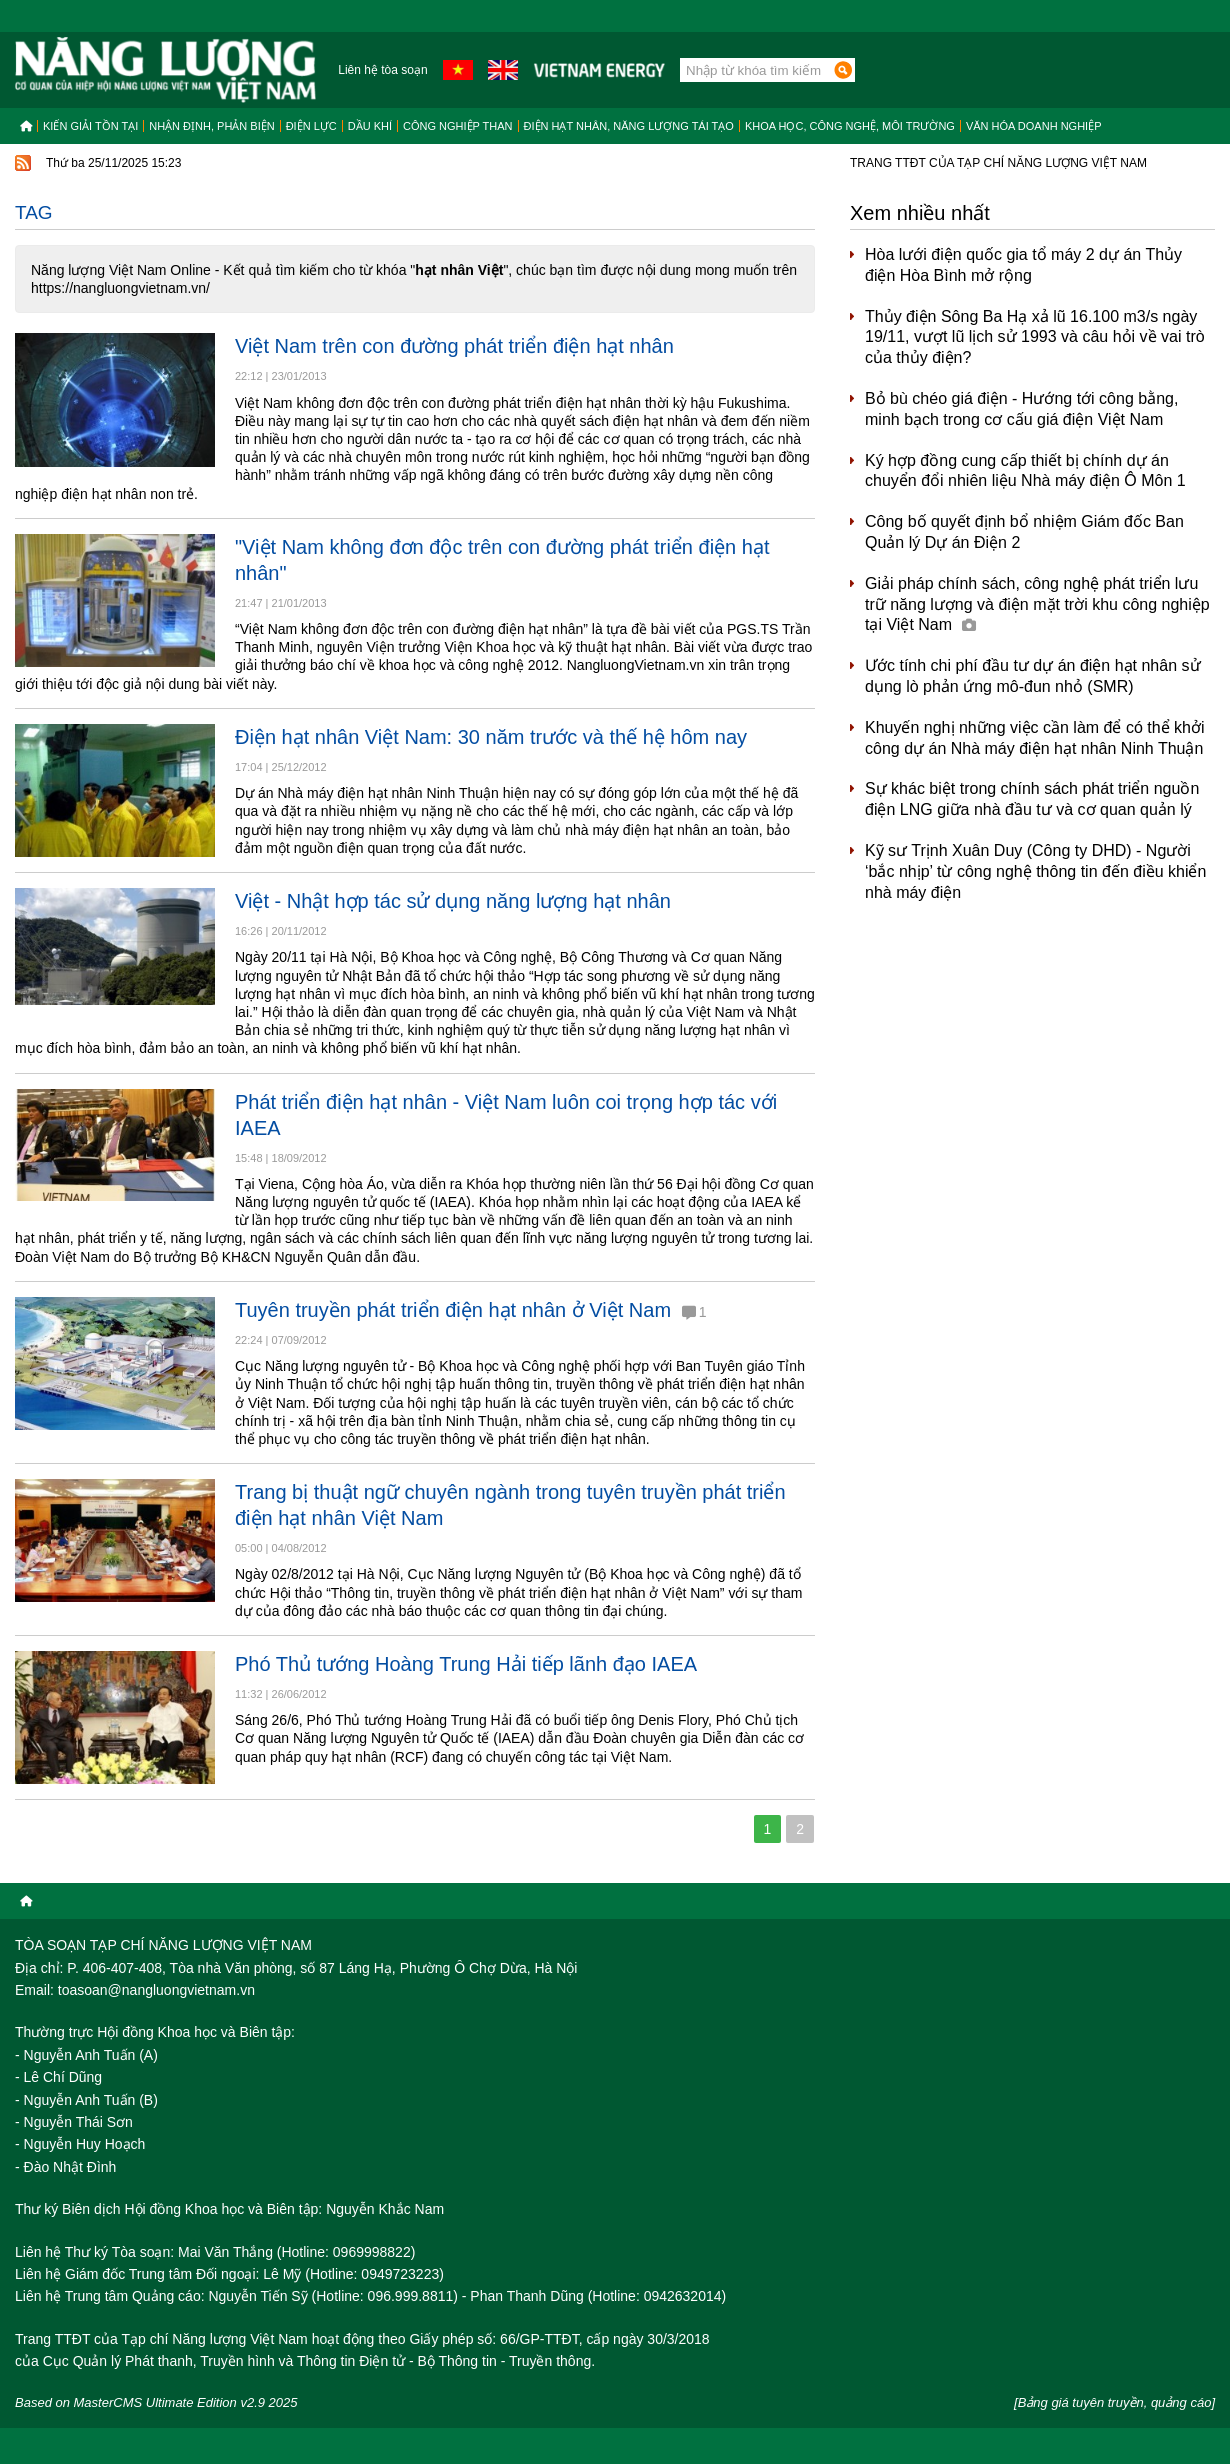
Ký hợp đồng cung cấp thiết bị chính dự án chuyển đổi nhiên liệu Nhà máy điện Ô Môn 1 (1025, 471)
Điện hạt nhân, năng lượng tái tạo (629, 126)
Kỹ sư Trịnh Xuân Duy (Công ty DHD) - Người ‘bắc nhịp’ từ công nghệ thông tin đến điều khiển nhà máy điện (1035, 871)
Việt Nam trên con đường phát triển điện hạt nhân (454, 346)
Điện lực (311, 126)
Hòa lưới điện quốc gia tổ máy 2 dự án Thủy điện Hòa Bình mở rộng (1023, 265)
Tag (34, 212)
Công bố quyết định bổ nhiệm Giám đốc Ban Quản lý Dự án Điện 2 (1024, 532)
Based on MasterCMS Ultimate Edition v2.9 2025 (156, 2402)
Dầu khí (370, 126)
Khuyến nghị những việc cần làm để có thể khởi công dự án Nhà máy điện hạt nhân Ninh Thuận (1035, 738)
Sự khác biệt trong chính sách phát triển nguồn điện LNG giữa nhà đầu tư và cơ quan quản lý (1032, 799)
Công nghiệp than (458, 126)
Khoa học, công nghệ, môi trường (850, 126)
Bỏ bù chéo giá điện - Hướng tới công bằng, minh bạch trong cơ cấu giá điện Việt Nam (1021, 409)
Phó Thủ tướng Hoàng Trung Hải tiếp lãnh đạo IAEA (466, 1664)
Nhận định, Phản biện (211, 126)
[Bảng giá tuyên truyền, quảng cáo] (1114, 2402)
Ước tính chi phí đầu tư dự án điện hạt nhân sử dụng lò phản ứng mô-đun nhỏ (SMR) (1033, 676)
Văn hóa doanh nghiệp (1034, 126)
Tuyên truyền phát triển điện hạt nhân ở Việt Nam (470, 1310)
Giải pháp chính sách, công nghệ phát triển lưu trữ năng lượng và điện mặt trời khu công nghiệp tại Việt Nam (1037, 604)
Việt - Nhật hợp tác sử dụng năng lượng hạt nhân (453, 901)
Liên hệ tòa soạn (382, 70)
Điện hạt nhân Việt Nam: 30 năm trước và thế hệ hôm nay (491, 737)
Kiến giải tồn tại (90, 126)
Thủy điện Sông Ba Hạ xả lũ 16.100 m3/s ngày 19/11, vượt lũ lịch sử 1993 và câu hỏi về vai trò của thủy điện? (1035, 337)
